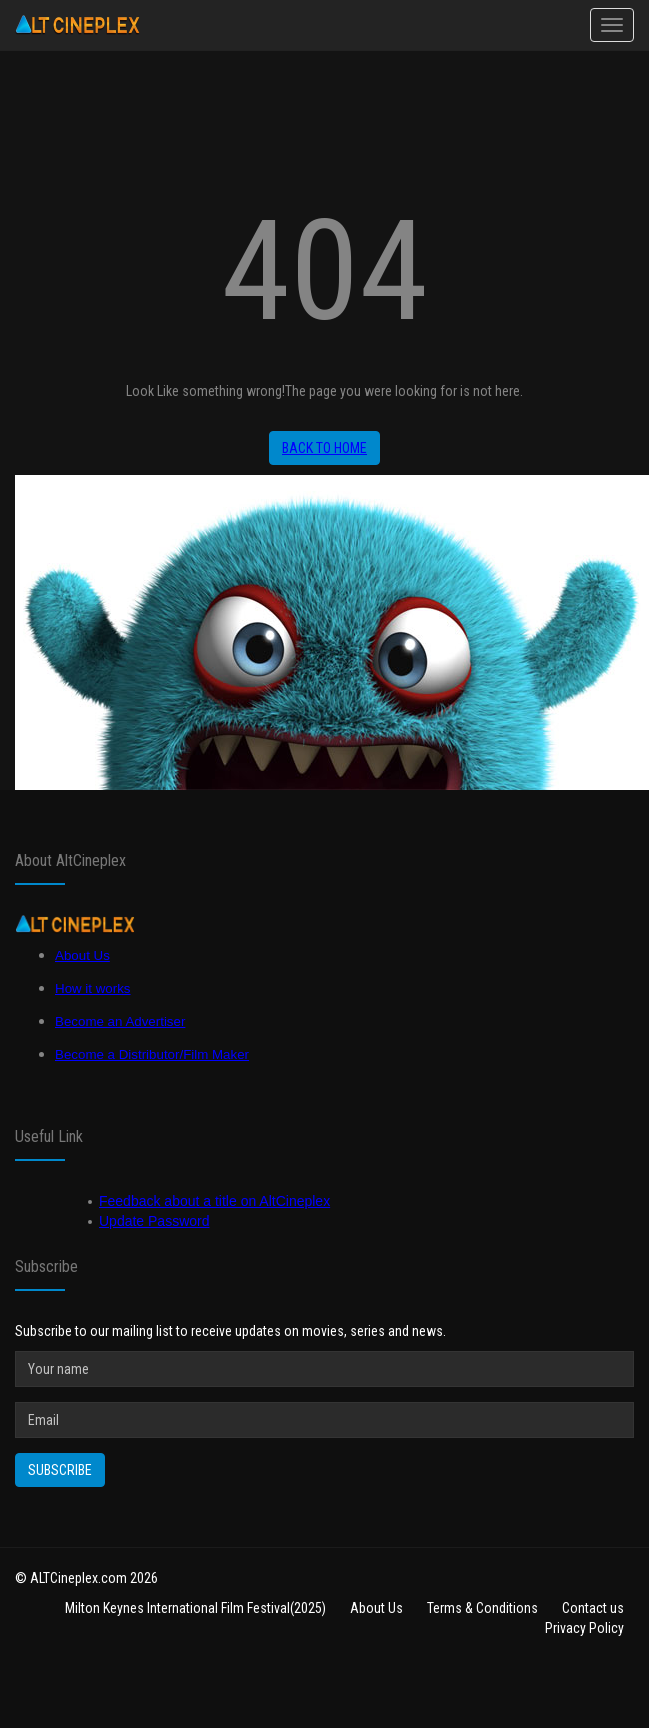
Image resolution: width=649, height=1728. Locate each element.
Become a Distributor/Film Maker (152, 1054)
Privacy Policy (584, 1628)
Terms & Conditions (482, 1608)
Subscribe (60, 1470)
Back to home (324, 448)
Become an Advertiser (120, 1021)
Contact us (593, 1608)
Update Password (154, 1221)
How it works (93, 988)
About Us (82, 955)
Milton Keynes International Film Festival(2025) (195, 1608)
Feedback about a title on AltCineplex (214, 1201)
